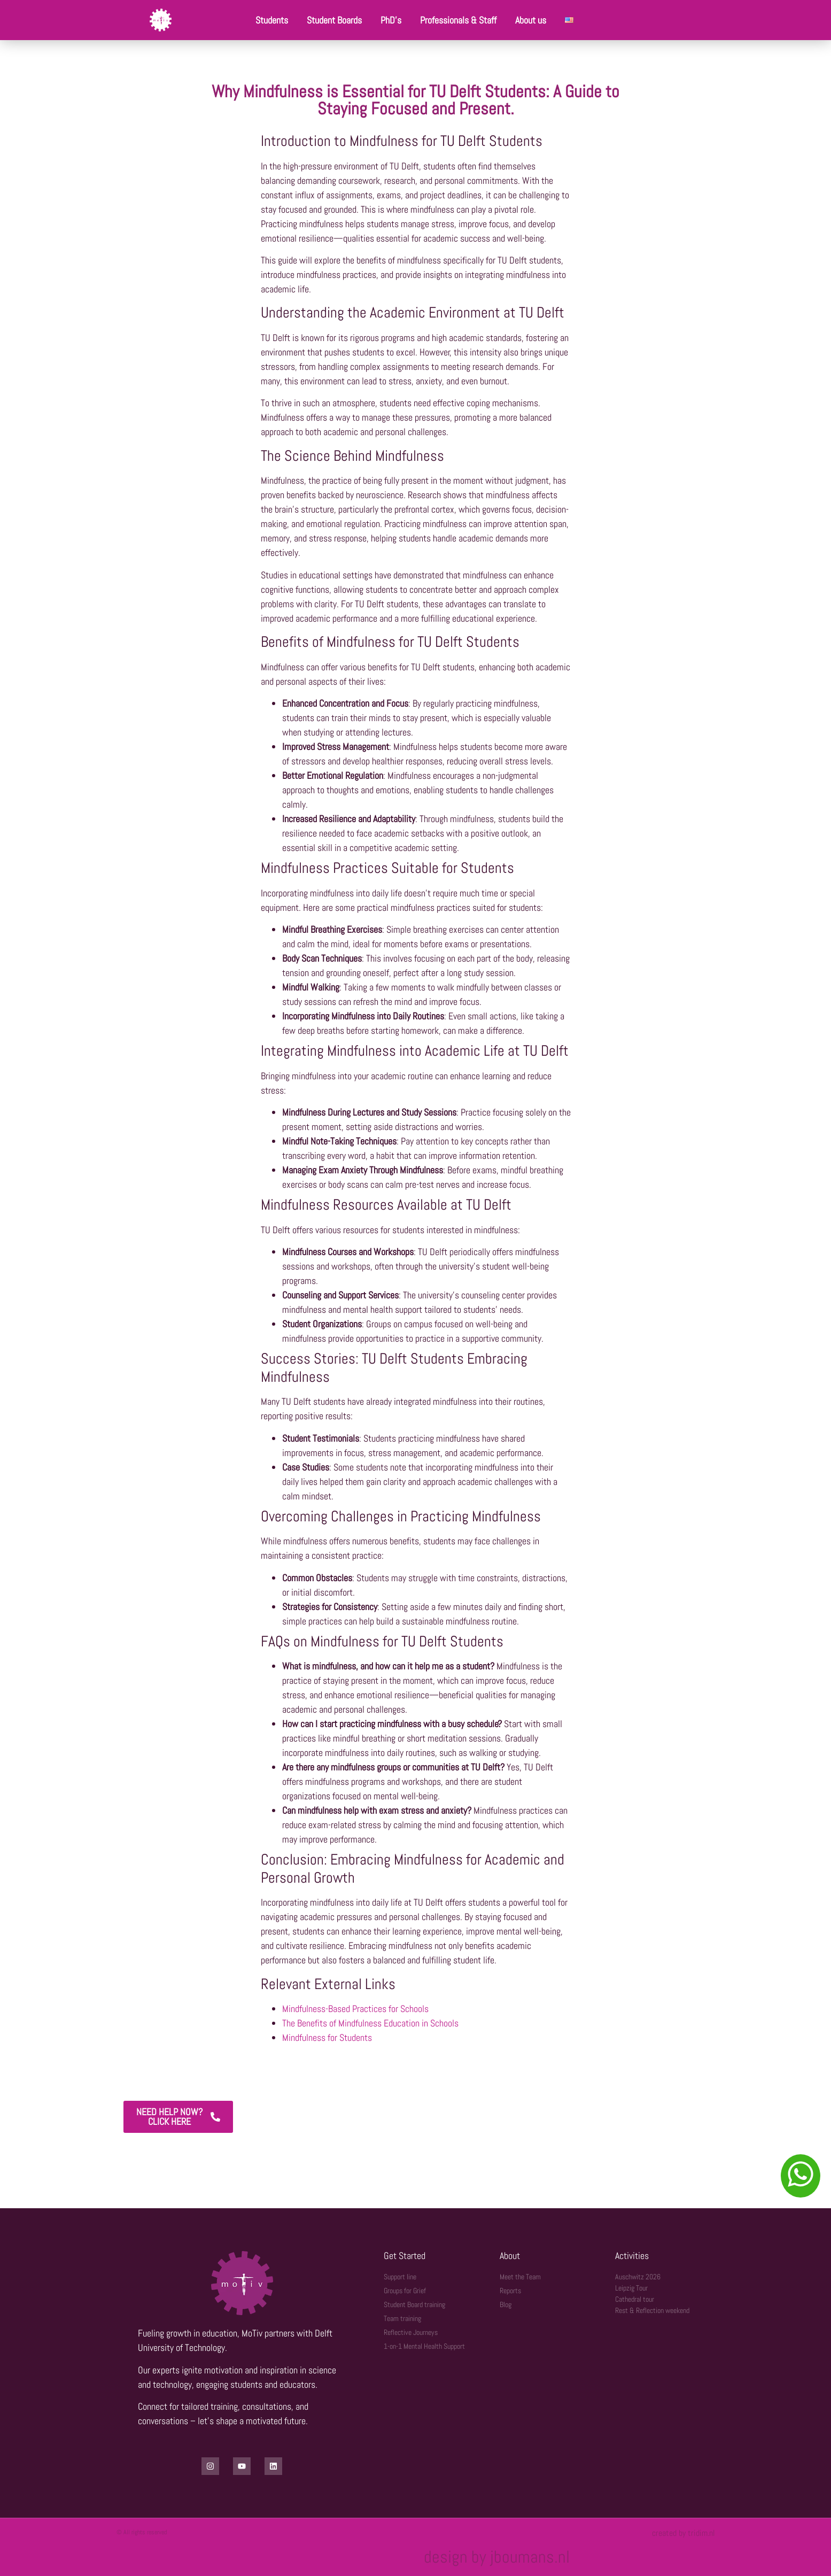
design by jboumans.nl (497, 2556)
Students (271, 20)
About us (530, 20)
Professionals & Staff (458, 20)
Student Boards (334, 20)
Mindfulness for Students (327, 2037)
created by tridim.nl (683, 2533)
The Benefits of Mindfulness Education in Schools (370, 2023)
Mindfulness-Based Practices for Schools (355, 2008)
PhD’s (390, 20)
